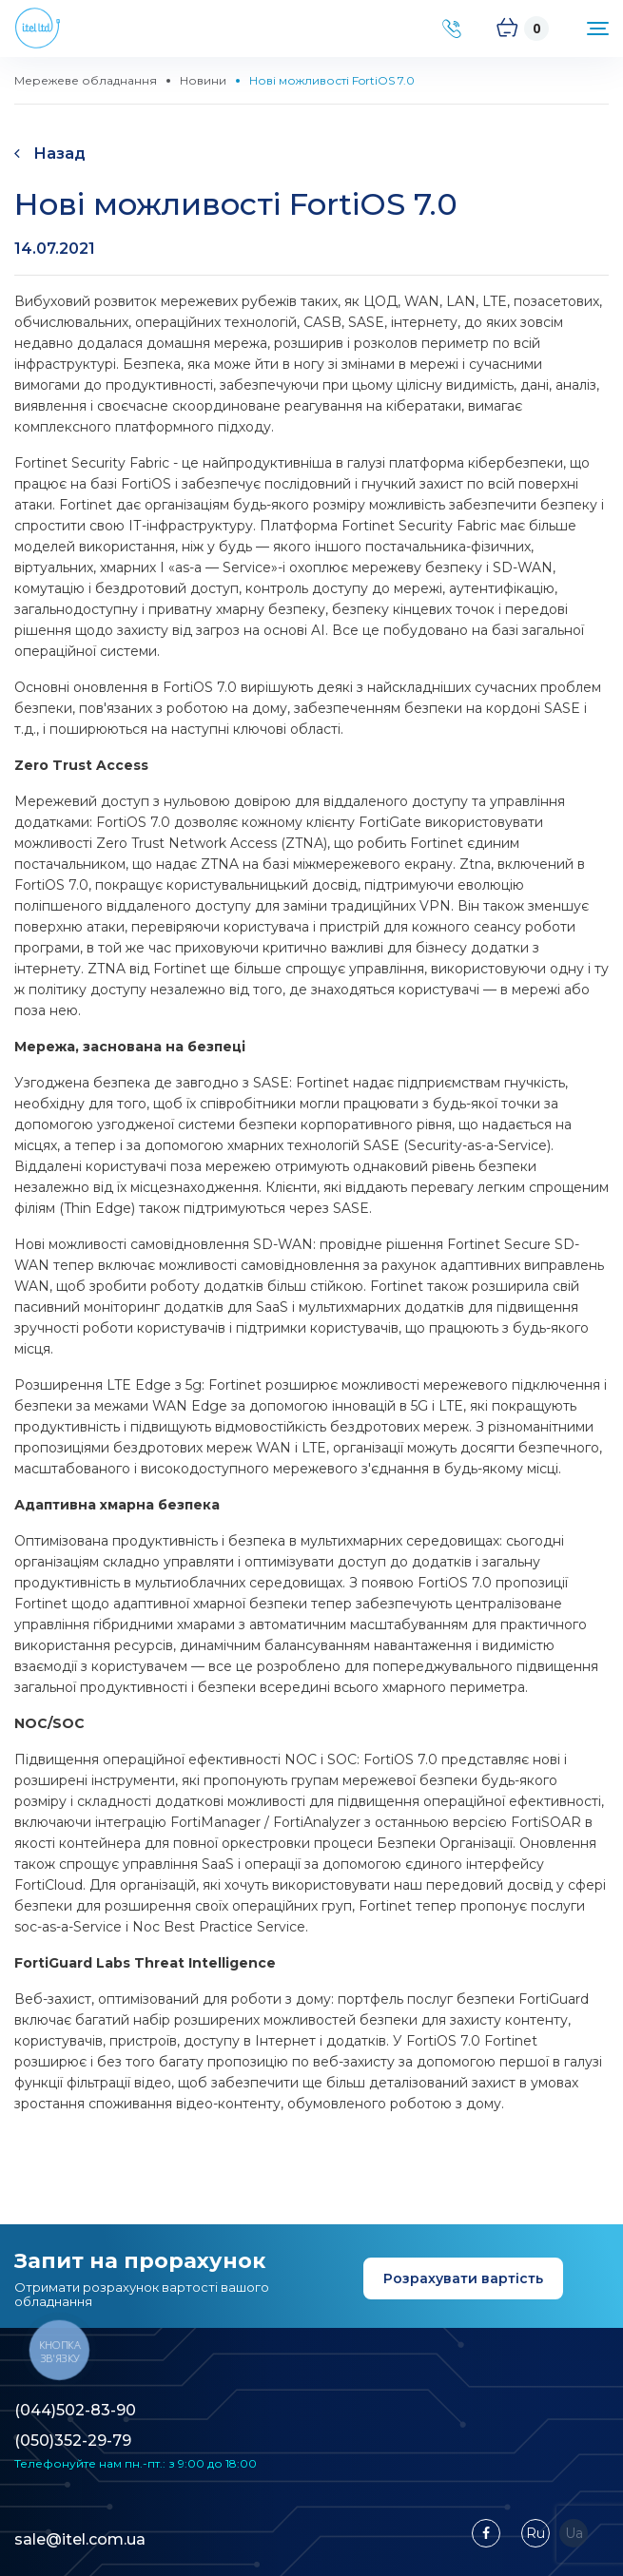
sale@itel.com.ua (80, 2539)
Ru (535, 2533)
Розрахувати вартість (463, 2278)
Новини (203, 80)
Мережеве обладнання (85, 80)
